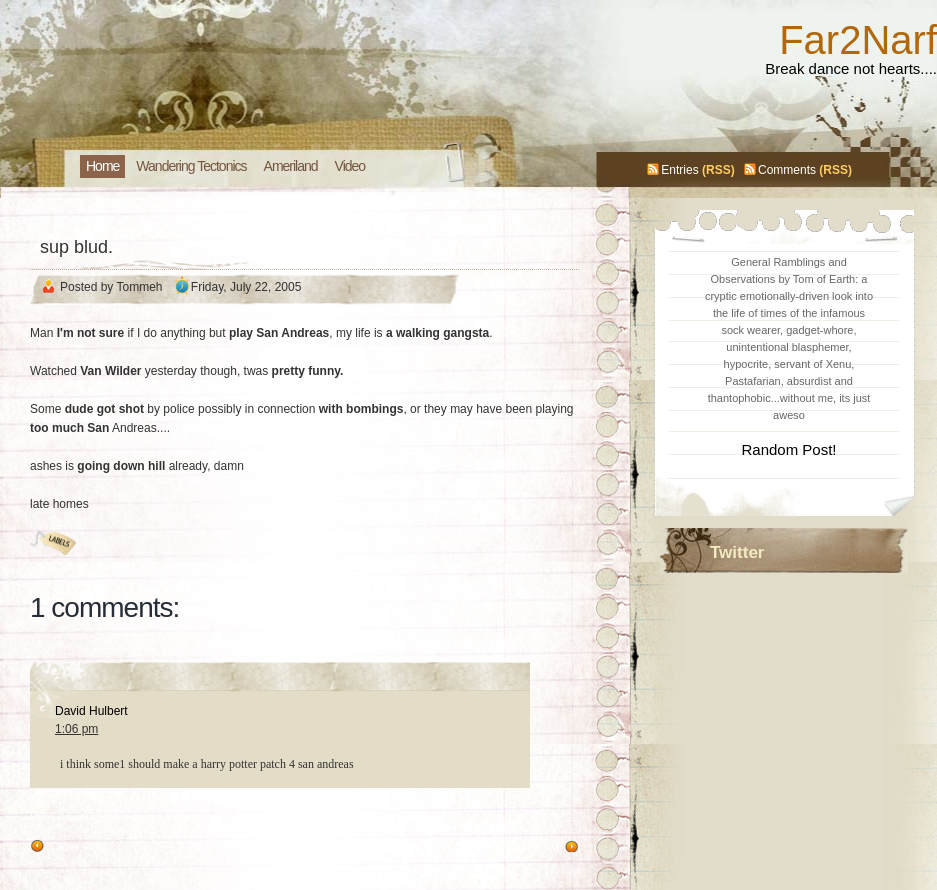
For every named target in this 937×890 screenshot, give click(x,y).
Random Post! (788, 449)
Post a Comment (74, 816)
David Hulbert (91, 711)
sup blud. (76, 247)
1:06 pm (76, 729)
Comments (787, 170)
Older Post (78, 847)
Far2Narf (858, 40)
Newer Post (528, 847)
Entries (679, 170)
